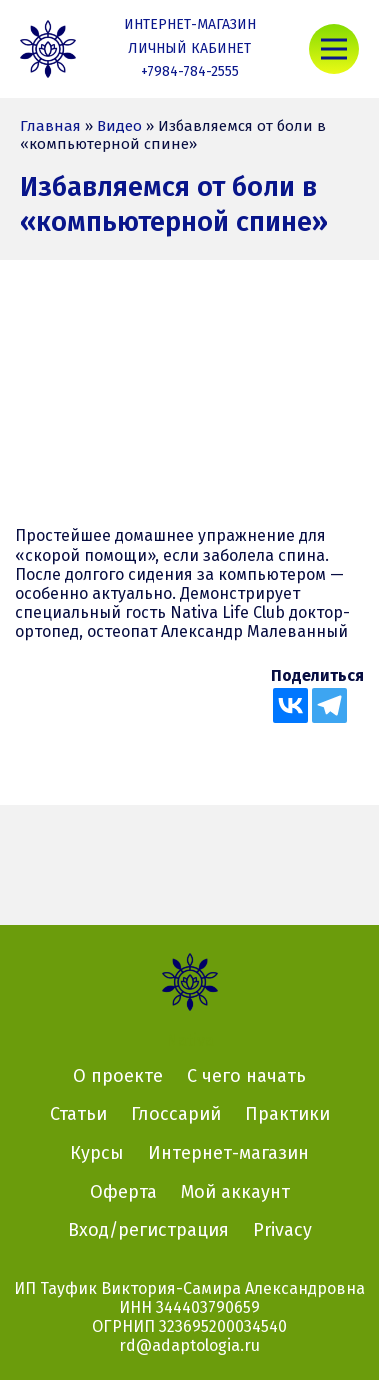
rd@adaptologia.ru (189, 1345)
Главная (50, 126)
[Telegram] (329, 705)
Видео (119, 126)
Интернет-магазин (190, 24)
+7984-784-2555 (190, 71)
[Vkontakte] (290, 705)
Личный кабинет (189, 48)
